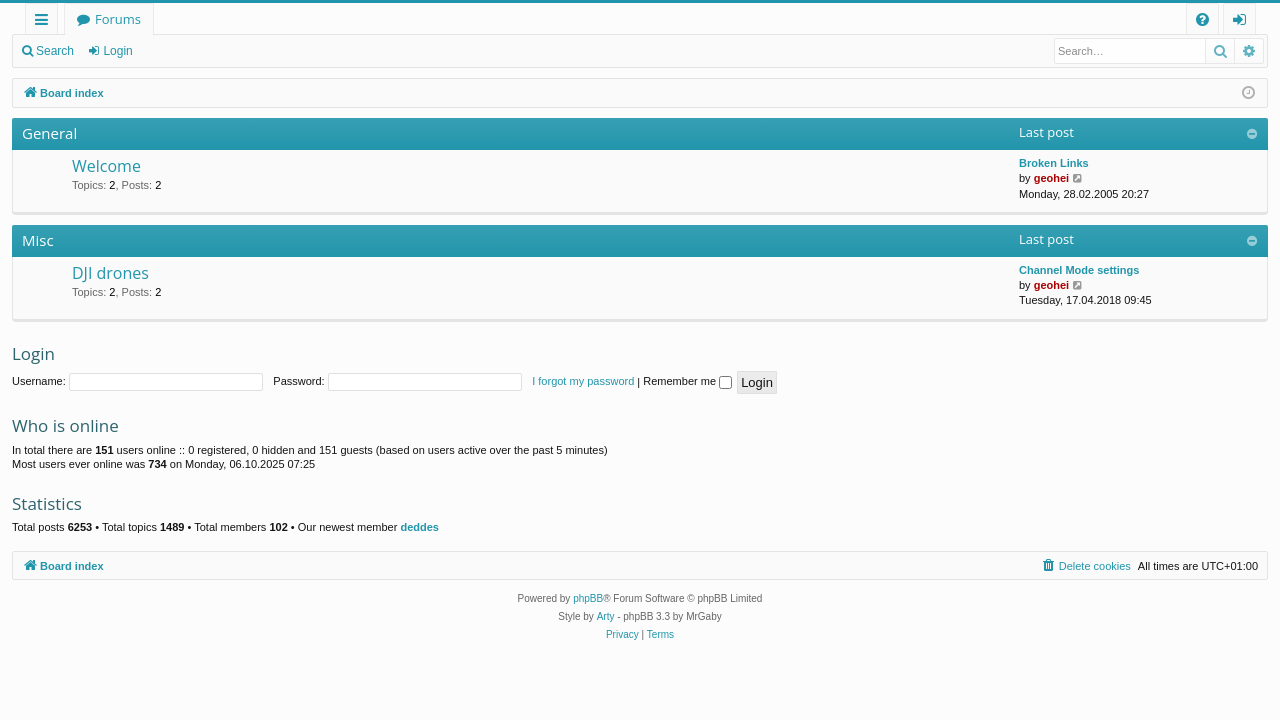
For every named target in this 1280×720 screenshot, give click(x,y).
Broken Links (1054, 163)
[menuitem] (1202, 19)
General (49, 133)
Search (55, 51)
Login (117, 51)
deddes (419, 527)
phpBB (588, 598)
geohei (1051, 178)
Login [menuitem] (1243, 22)
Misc (38, 240)
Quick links (45, 22)
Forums (118, 19)
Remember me (687, 381)
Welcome (106, 166)
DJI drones (110, 273)
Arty (606, 616)
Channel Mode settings (1079, 270)
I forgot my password (583, 381)
